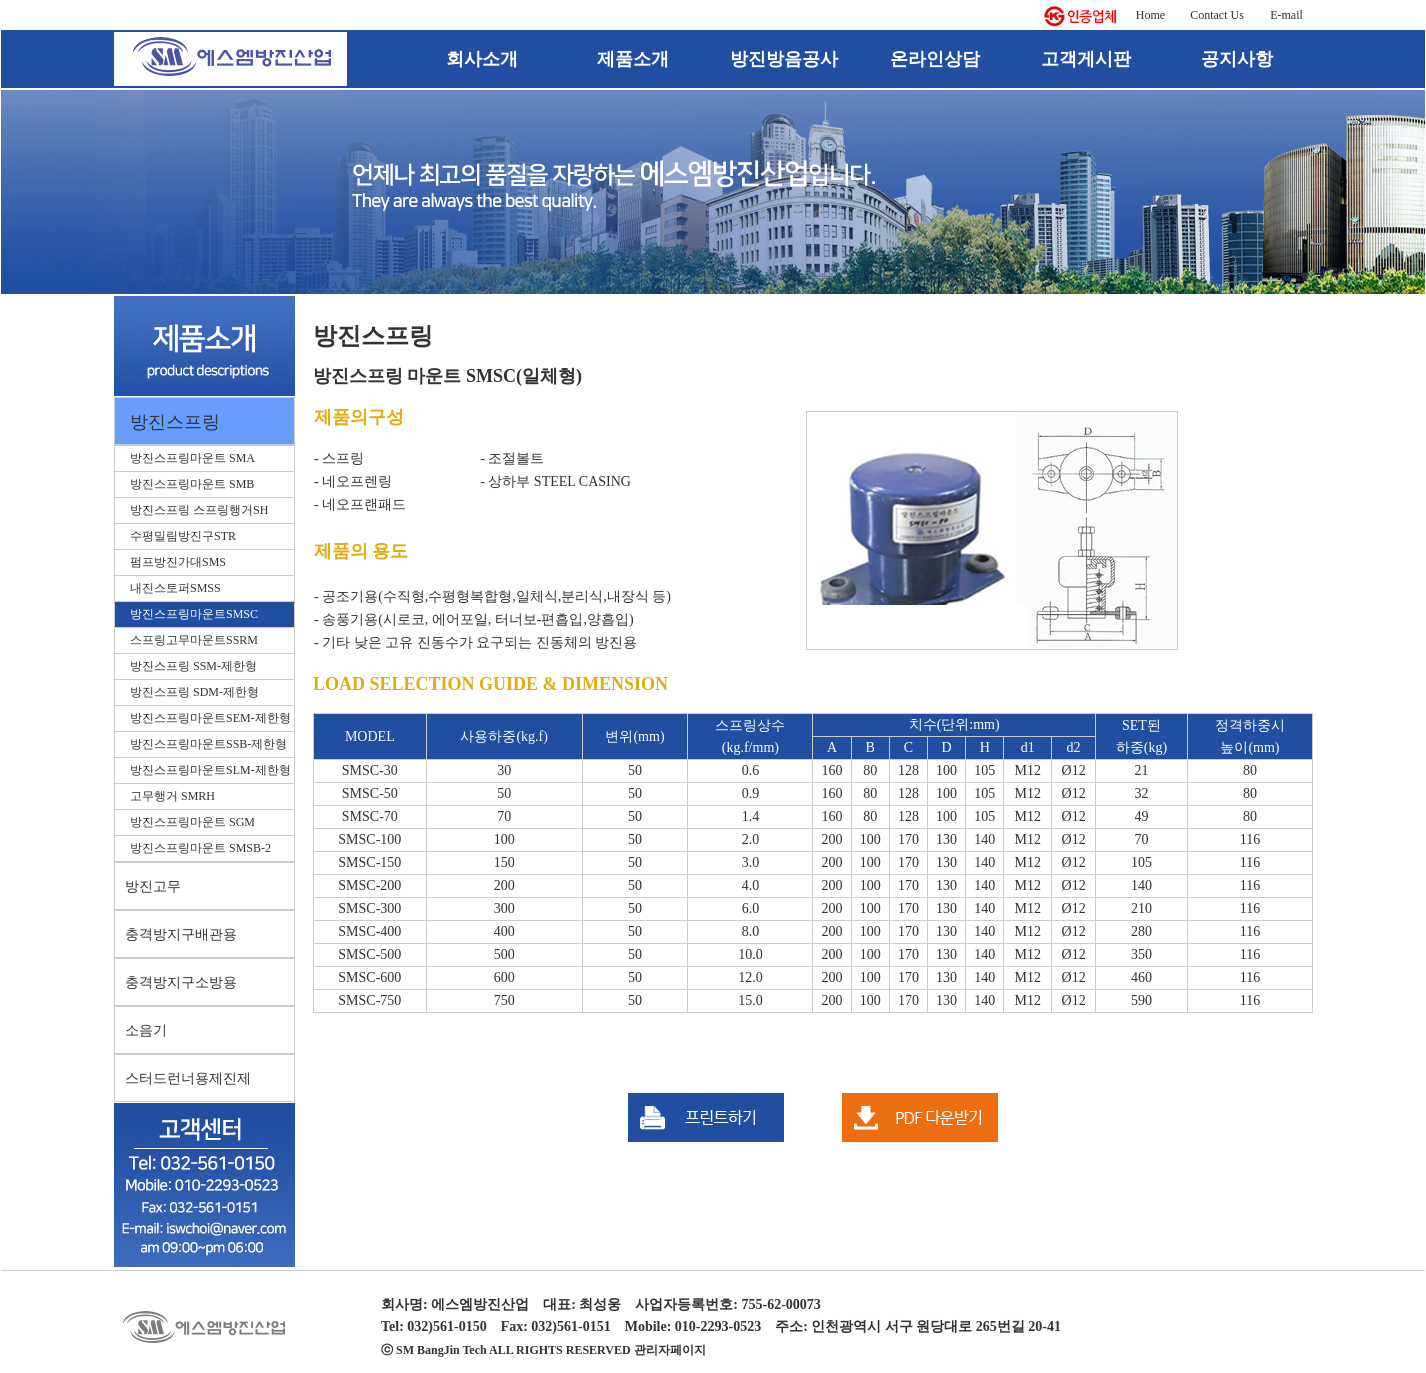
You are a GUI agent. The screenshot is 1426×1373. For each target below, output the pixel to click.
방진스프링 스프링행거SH (199, 510)
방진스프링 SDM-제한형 (194, 692)
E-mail (1286, 15)
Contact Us (1217, 15)
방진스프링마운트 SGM (192, 822)
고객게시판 (1086, 59)
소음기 (146, 1030)
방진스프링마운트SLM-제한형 (210, 770)
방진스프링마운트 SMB (192, 484)
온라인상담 (935, 59)
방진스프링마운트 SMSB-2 (200, 848)
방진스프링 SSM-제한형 (193, 666)
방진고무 (153, 886)
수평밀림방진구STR (183, 536)
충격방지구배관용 (181, 934)
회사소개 (482, 59)
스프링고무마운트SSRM (194, 640)
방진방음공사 (784, 59)
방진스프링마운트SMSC (194, 614)
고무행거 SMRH (172, 796)
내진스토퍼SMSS (175, 588)
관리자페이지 (670, 1350)
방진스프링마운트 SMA (192, 458)
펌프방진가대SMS (178, 562)
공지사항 (1237, 59)
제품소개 (633, 59)
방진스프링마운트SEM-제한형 (210, 718)
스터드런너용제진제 (188, 1078)
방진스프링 (175, 422)
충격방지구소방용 (181, 982)
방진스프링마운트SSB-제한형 (208, 744)
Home (1150, 15)
